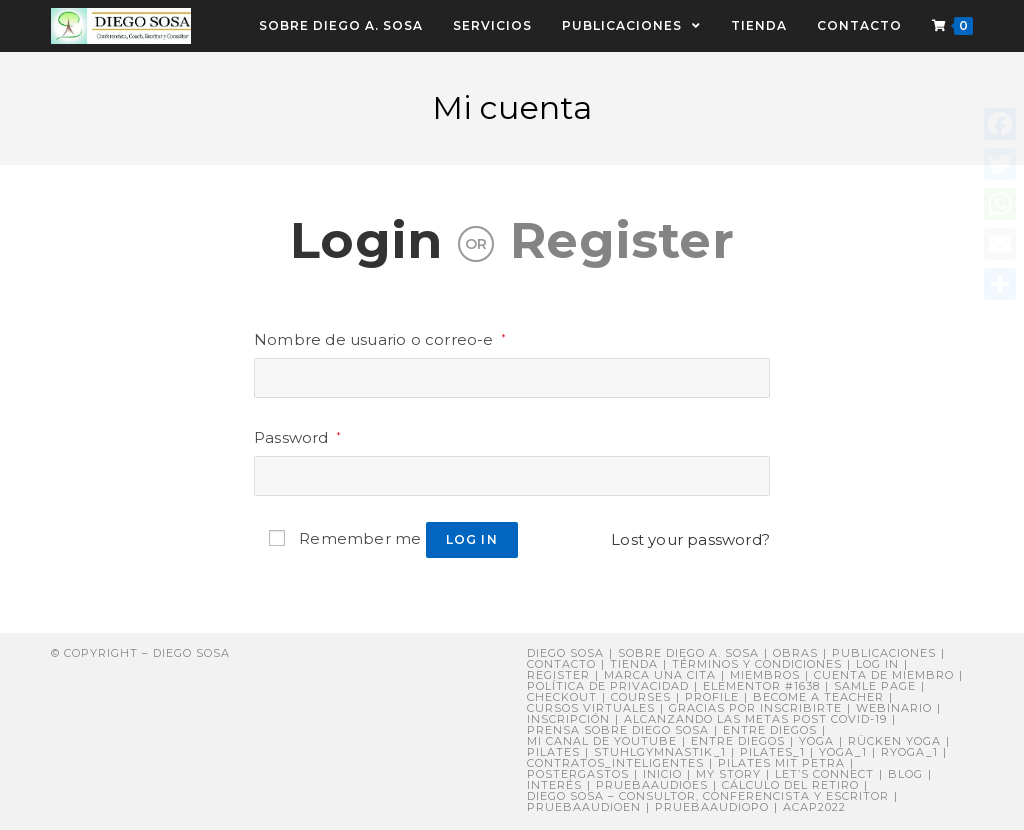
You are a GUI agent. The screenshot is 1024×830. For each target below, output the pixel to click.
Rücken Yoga (894, 741)
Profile (712, 697)
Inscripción (568, 719)
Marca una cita (660, 675)
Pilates (553, 752)
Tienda (634, 664)
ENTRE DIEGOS (738, 741)
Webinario (894, 708)
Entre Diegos (770, 730)
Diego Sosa (565, 653)
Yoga (816, 741)
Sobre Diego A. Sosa (688, 653)
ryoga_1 (909, 752)
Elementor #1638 (761, 686)
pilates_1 (772, 752)
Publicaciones (884, 653)
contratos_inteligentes (615, 763)
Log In (877, 664)
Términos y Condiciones (757, 664)
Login (366, 240)
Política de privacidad (608, 686)
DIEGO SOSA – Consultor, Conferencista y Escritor (708, 796)
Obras (795, 653)
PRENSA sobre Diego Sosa (618, 730)
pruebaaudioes (652, 785)
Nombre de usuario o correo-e (380, 339)
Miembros (765, 675)
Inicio (662, 774)
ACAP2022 (814, 807)
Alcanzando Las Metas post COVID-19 (755, 719)
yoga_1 (843, 752)
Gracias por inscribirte (755, 708)
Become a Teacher (818, 697)
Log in (472, 539)
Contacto (561, 664)
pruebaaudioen (584, 807)
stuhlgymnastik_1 (660, 752)
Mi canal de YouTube (602, 741)
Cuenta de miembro (884, 675)
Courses (641, 697)
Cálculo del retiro (790, 785)
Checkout (562, 697)
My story (728, 774)
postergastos (578, 774)
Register (622, 240)
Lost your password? (690, 539)
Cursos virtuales (591, 708)
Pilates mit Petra (781, 763)
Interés (554, 785)
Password (297, 437)
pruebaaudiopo (712, 807)
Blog (905, 774)
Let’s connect (824, 774)
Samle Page (875, 686)
